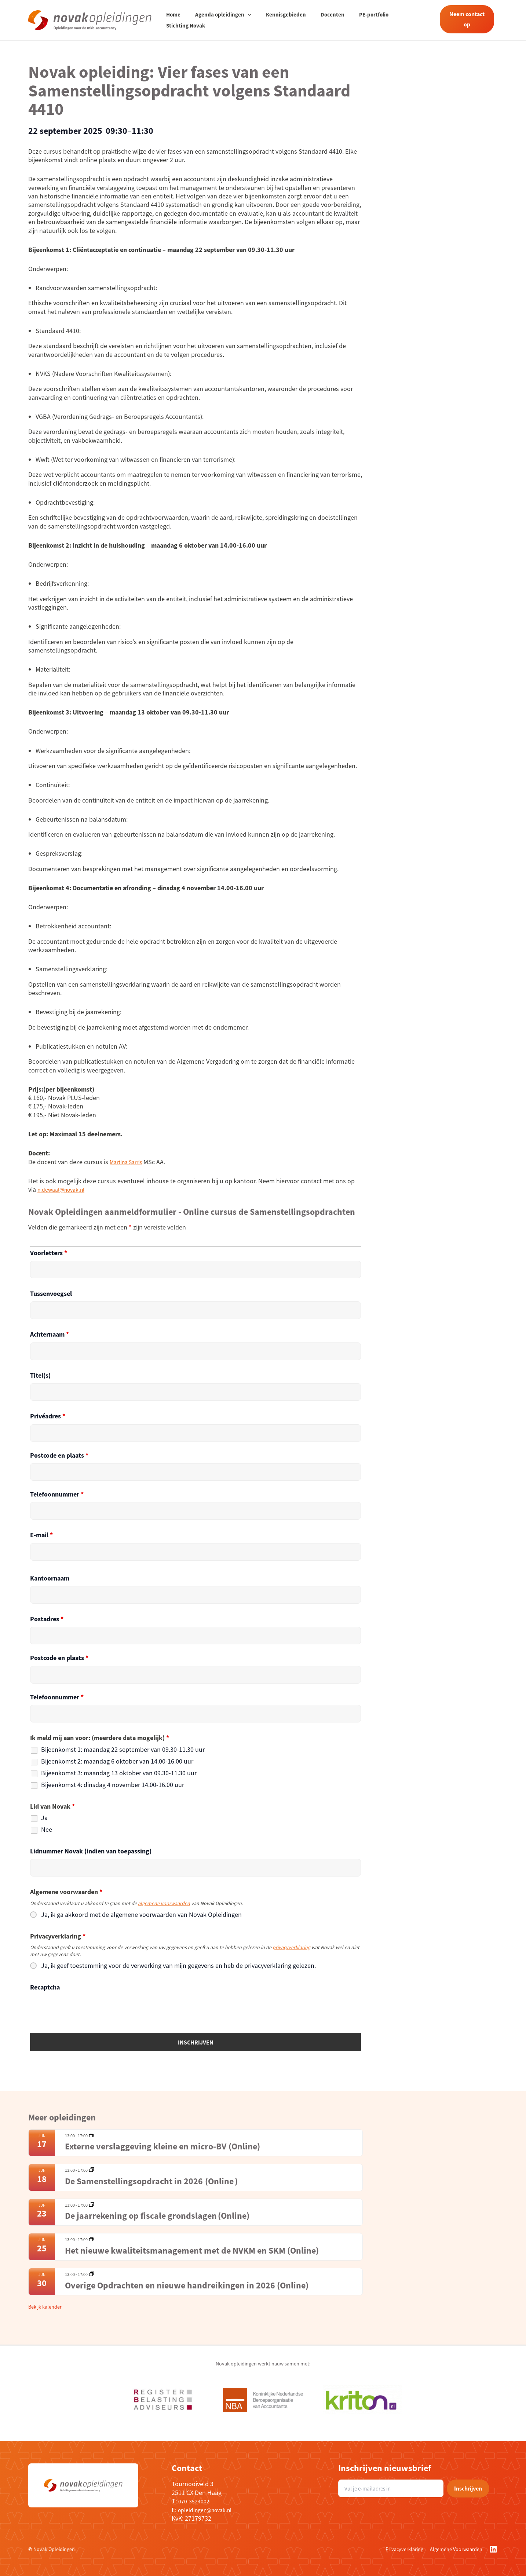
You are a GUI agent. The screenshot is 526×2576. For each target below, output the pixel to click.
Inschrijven (468, 2488)
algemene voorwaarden (164, 1903)
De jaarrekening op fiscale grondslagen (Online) (157, 2215)
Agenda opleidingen (219, 20)
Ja (44, 1818)
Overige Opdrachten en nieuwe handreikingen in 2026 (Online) (187, 2285)
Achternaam (49, 1334)
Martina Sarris (129, 1162)
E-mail (41, 1535)
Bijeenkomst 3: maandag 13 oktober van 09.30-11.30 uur (119, 1773)
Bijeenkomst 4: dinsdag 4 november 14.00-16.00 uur (112, 1784)
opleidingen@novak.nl (209, 2510)
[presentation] (86, 2009)
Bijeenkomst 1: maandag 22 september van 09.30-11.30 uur (123, 1749)
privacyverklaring (291, 1947)
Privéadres (47, 1416)
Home (173, 20)
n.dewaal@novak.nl (64, 1189)
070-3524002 (195, 2501)
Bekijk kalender (45, 2306)
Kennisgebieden (279, 20)
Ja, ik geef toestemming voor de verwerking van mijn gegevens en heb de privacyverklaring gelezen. (178, 1965)
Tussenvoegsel (51, 1293)
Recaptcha (45, 1987)
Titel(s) (40, 1375)
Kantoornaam (49, 1578)
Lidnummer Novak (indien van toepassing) (90, 1851)
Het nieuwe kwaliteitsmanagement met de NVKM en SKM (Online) (193, 2250)
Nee (46, 1829)
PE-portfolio (359, 20)
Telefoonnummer (57, 1494)
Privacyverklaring (404, 2549)
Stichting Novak (404, 20)
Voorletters (48, 1253)
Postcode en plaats (59, 1455)
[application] (244, 20)
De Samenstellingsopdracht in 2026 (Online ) (151, 2181)
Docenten (321, 20)
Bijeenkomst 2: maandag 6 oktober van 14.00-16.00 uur (117, 1761)
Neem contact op (465, 19)
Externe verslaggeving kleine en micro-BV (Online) (172, 2146)
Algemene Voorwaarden (456, 2549)
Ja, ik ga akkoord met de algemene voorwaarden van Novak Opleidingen (141, 1914)
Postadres (46, 1619)
